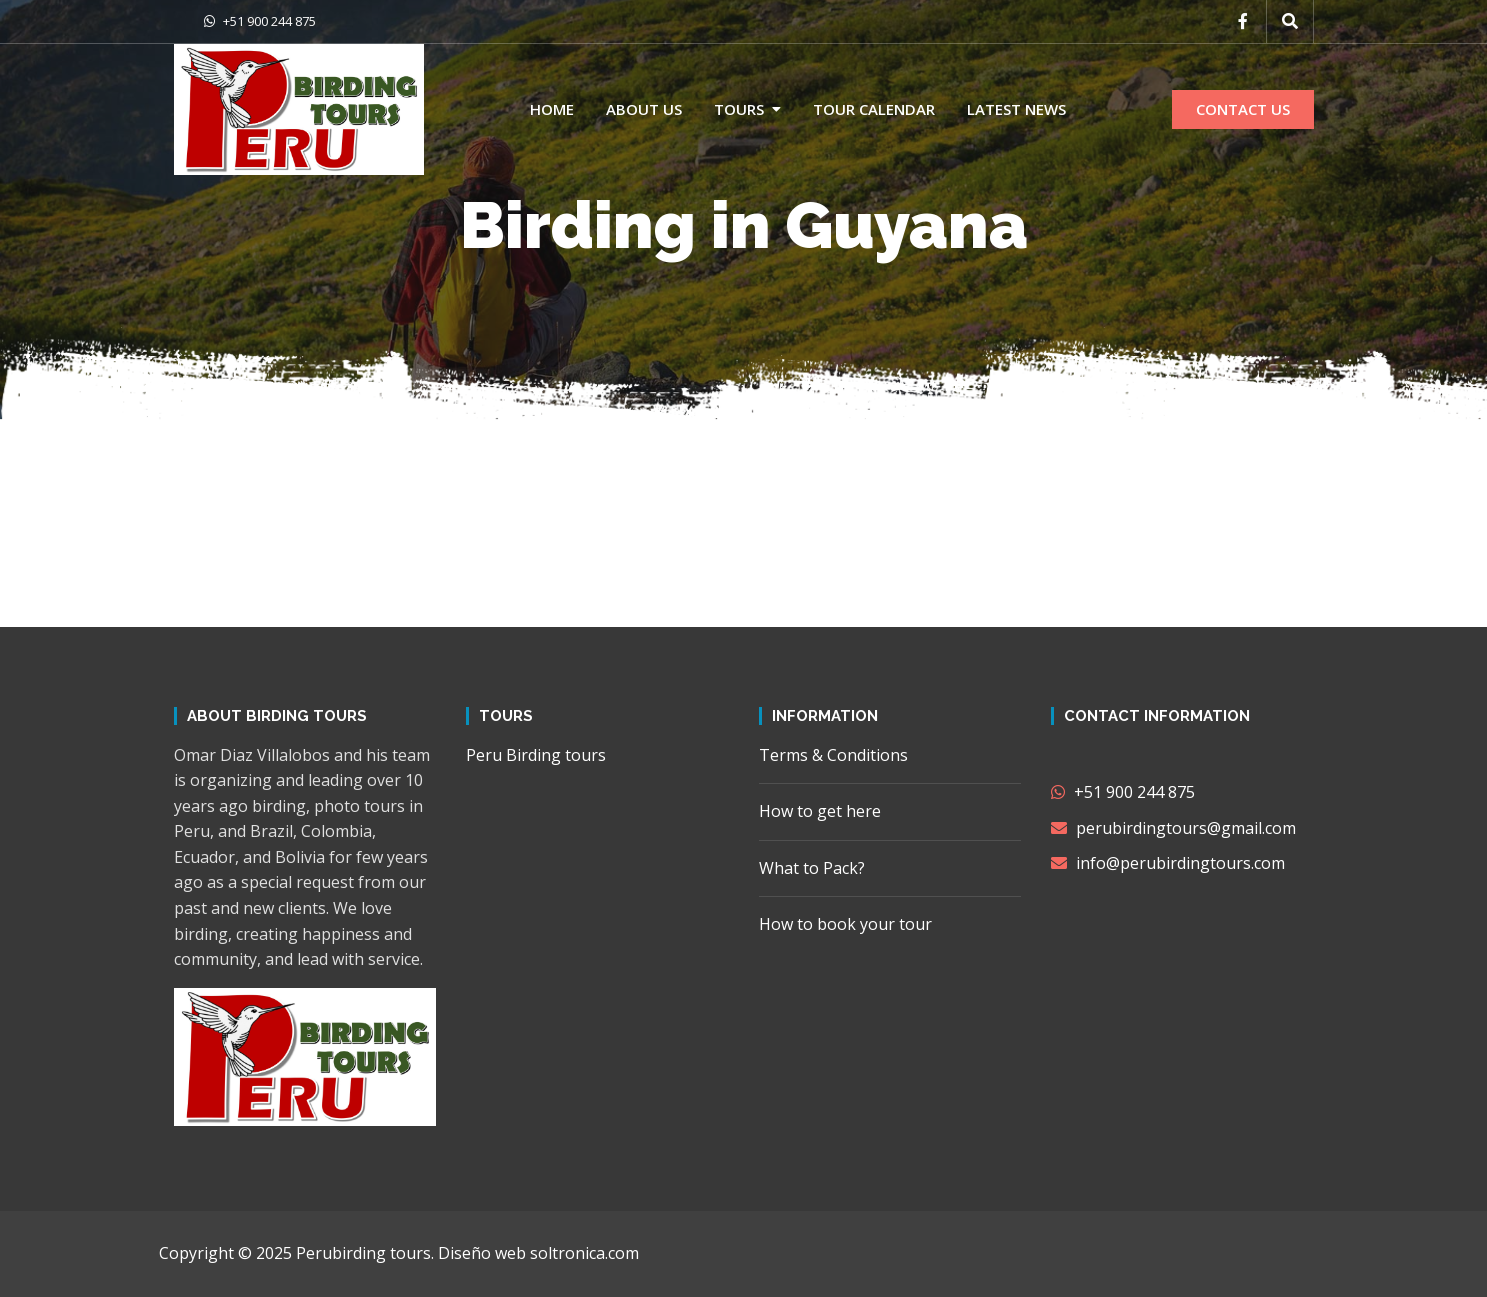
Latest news (1016, 109)
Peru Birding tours (536, 755)
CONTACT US (1243, 109)
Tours (739, 109)
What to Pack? (812, 868)
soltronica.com (584, 1253)
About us (644, 109)
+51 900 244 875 (260, 21)
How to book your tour (845, 924)
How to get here (820, 811)
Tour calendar (874, 109)
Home (552, 109)
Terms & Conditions (833, 755)
